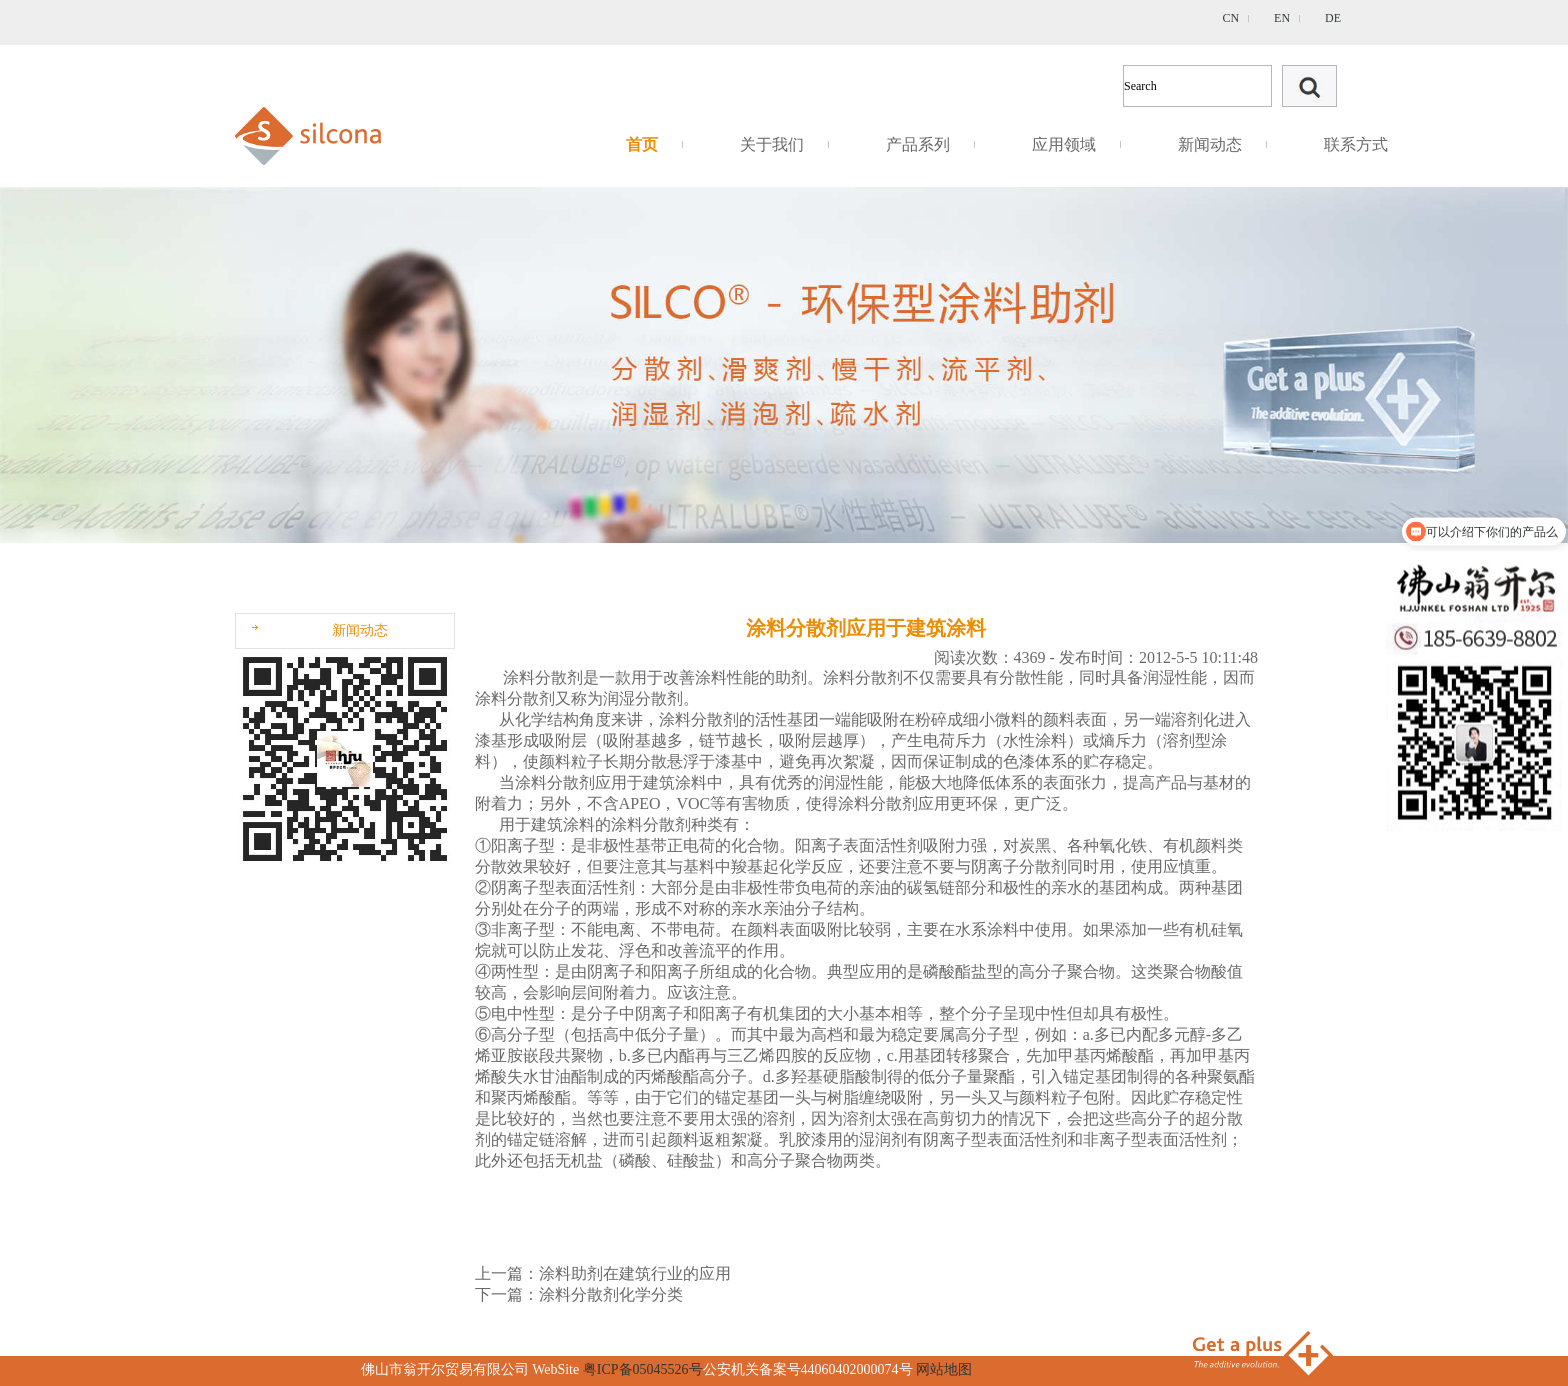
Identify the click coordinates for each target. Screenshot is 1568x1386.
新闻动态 (1210, 144)
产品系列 (918, 144)
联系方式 (1356, 144)
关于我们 (772, 144)
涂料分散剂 (543, 677)
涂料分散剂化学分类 (611, 1294)
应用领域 (1064, 144)
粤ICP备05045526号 (643, 1369)
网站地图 (944, 1369)
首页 (642, 144)
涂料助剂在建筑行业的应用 (635, 1273)
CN (1230, 18)
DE (1333, 18)
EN (1282, 18)
